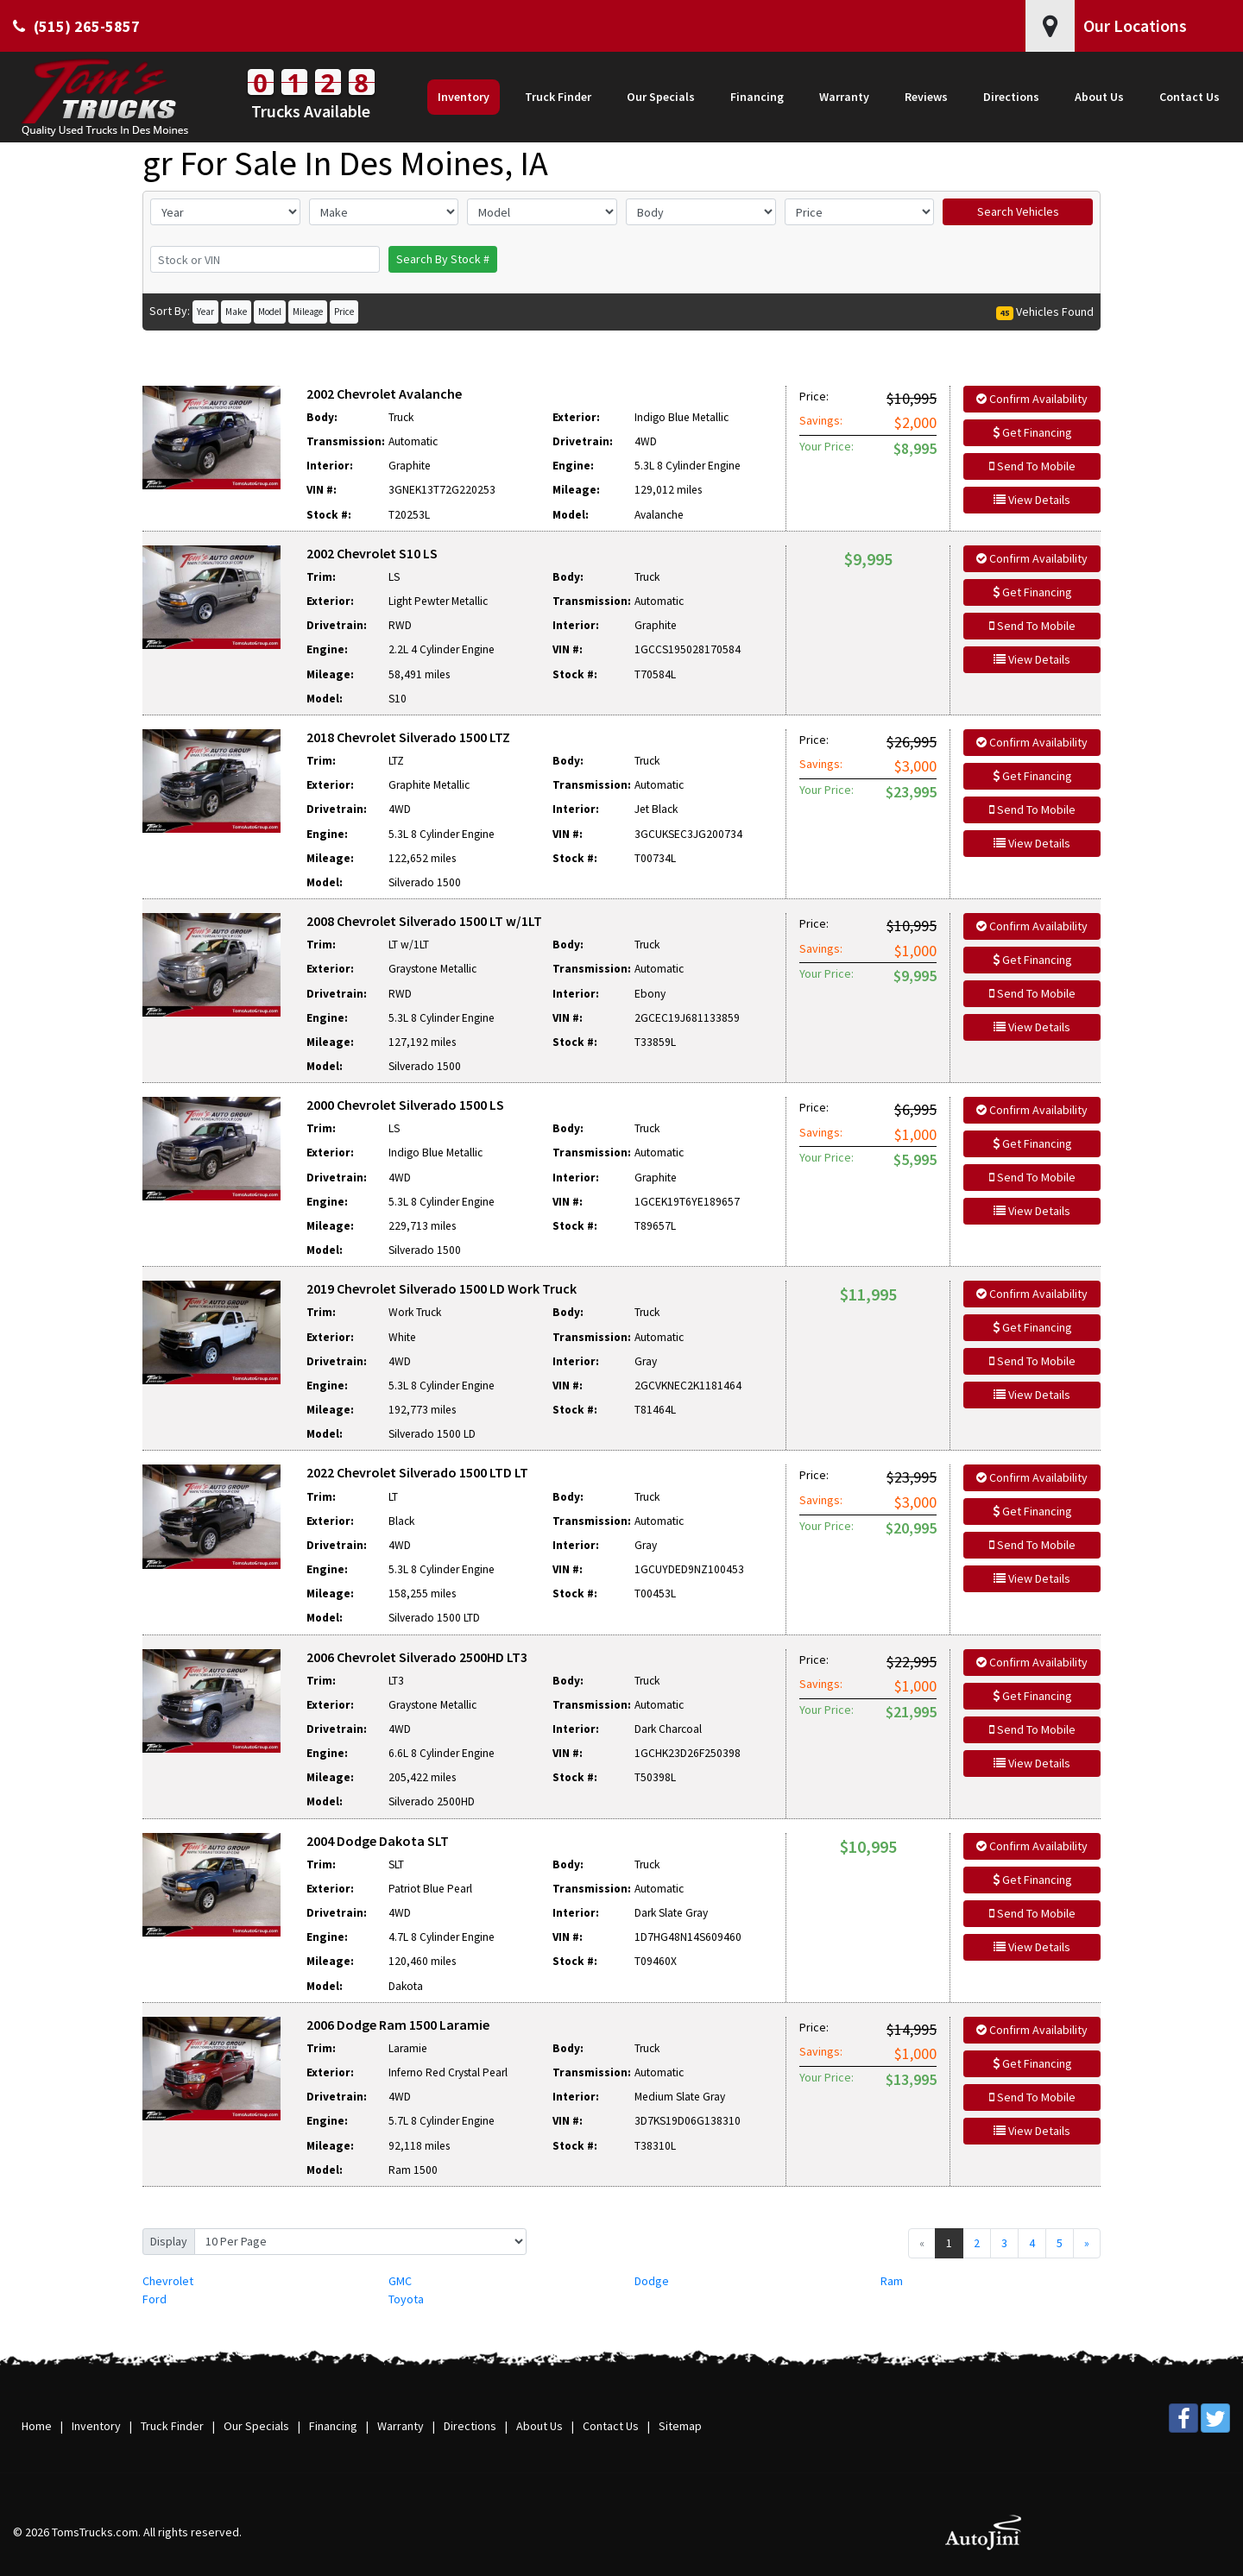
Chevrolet (167, 2281)
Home (37, 2426)
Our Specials (256, 2426)
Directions (470, 2426)
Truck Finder (172, 2426)
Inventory (96, 2426)
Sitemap (680, 2426)
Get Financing (1032, 432)
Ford (154, 2299)
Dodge (651, 2281)
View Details (1032, 499)
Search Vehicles (1018, 211)
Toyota (406, 2299)
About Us (539, 2426)
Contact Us (611, 2426)
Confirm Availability (1032, 398)
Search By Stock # (442, 259)
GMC (400, 2281)
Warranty (400, 2426)
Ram (891, 2281)
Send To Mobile (1032, 466)
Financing (333, 2426)
